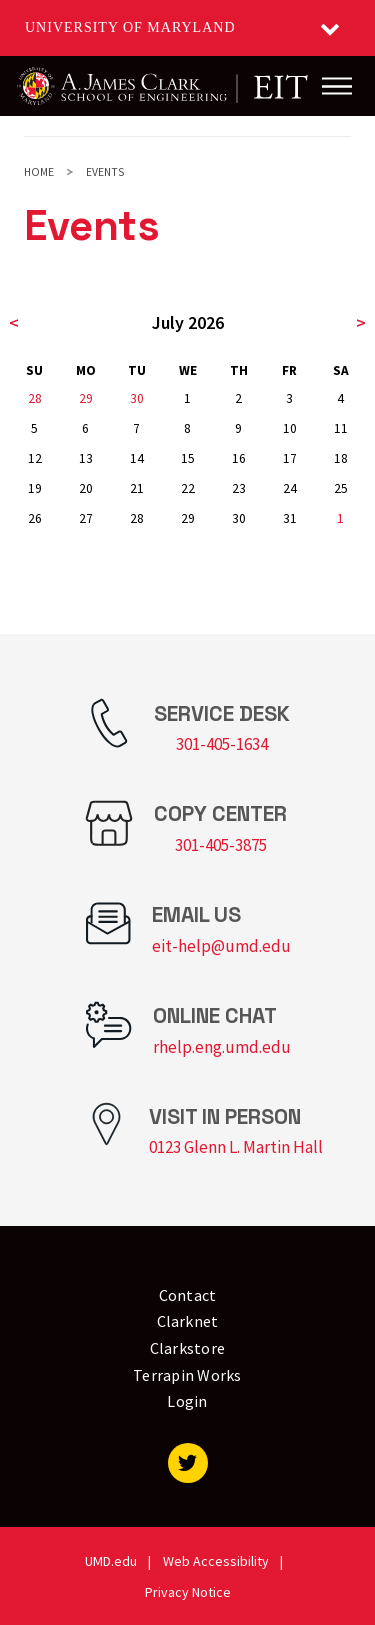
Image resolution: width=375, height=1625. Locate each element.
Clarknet (188, 1321)
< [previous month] (14, 322)
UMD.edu (111, 1561)
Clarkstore (188, 1348)
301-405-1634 (222, 744)
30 (137, 398)
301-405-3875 (221, 845)
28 (35, 398)
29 (86, 398)
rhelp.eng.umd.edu (222, 1047)
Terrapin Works (187, 1375)
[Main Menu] (337, 86)
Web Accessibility (216, 1561)
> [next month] (361, 322)
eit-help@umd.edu (221, 946)
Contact (188, 1295)
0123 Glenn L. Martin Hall (236, 1147)
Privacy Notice (188, 1592)
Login (187, 1401)
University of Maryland (130, 27)
